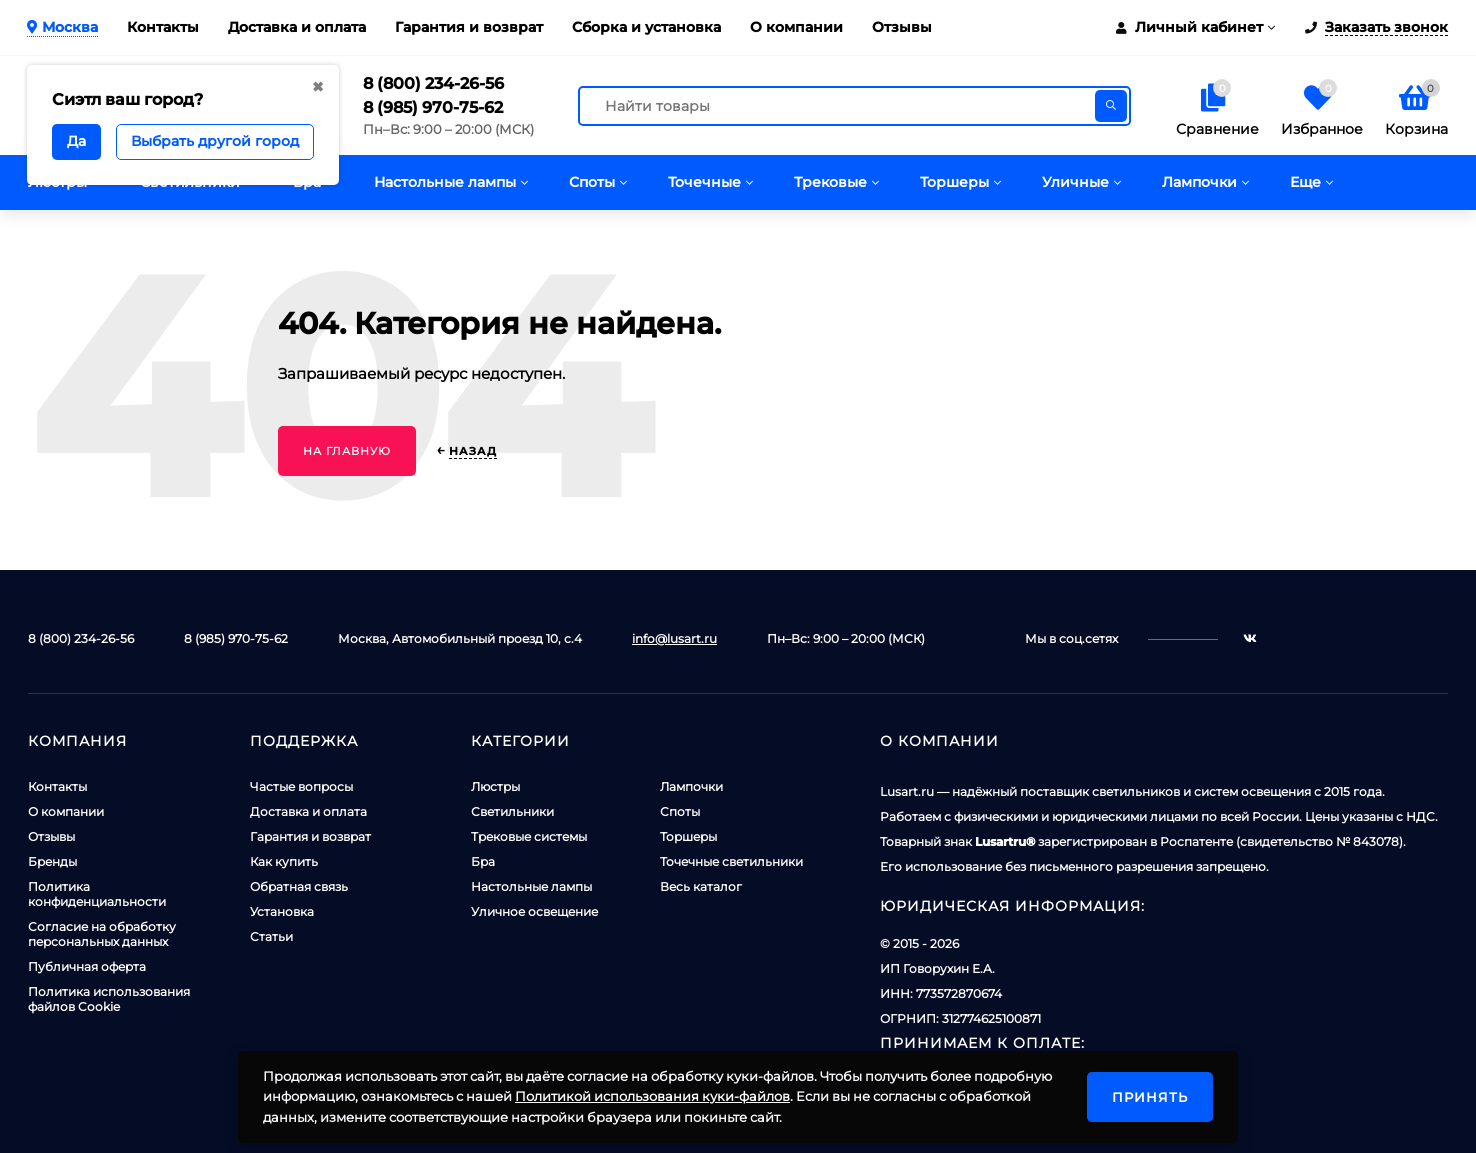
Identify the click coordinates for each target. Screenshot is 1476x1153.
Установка (282, 911)
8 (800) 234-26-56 (433, 83)
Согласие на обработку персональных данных (102, 934)
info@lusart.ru (674, 638)
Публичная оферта (87, 966)
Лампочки (691, 786)
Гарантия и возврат (469, 27)
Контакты (163, 27)
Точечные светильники (731, 861)
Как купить (284, 861)
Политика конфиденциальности (97, 894)
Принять (1150, 1097)
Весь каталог (701, 886)
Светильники (512, 811)
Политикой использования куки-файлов (652, 1096)
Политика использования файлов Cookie (109, 999)
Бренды (52, 861)
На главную (347, 451)
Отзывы (902, 27)
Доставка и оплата (297, 27)
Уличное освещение (534, 911)
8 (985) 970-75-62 (433, 107)
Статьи (271, 936)
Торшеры (688, 836)
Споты (680, 811)
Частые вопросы (301, 786)
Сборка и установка (646, 27)
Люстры (495, 786)
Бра (483, 861)
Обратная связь (299, 886)
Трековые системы (529, 836)
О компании (796, 27)
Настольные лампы (531, 886)
